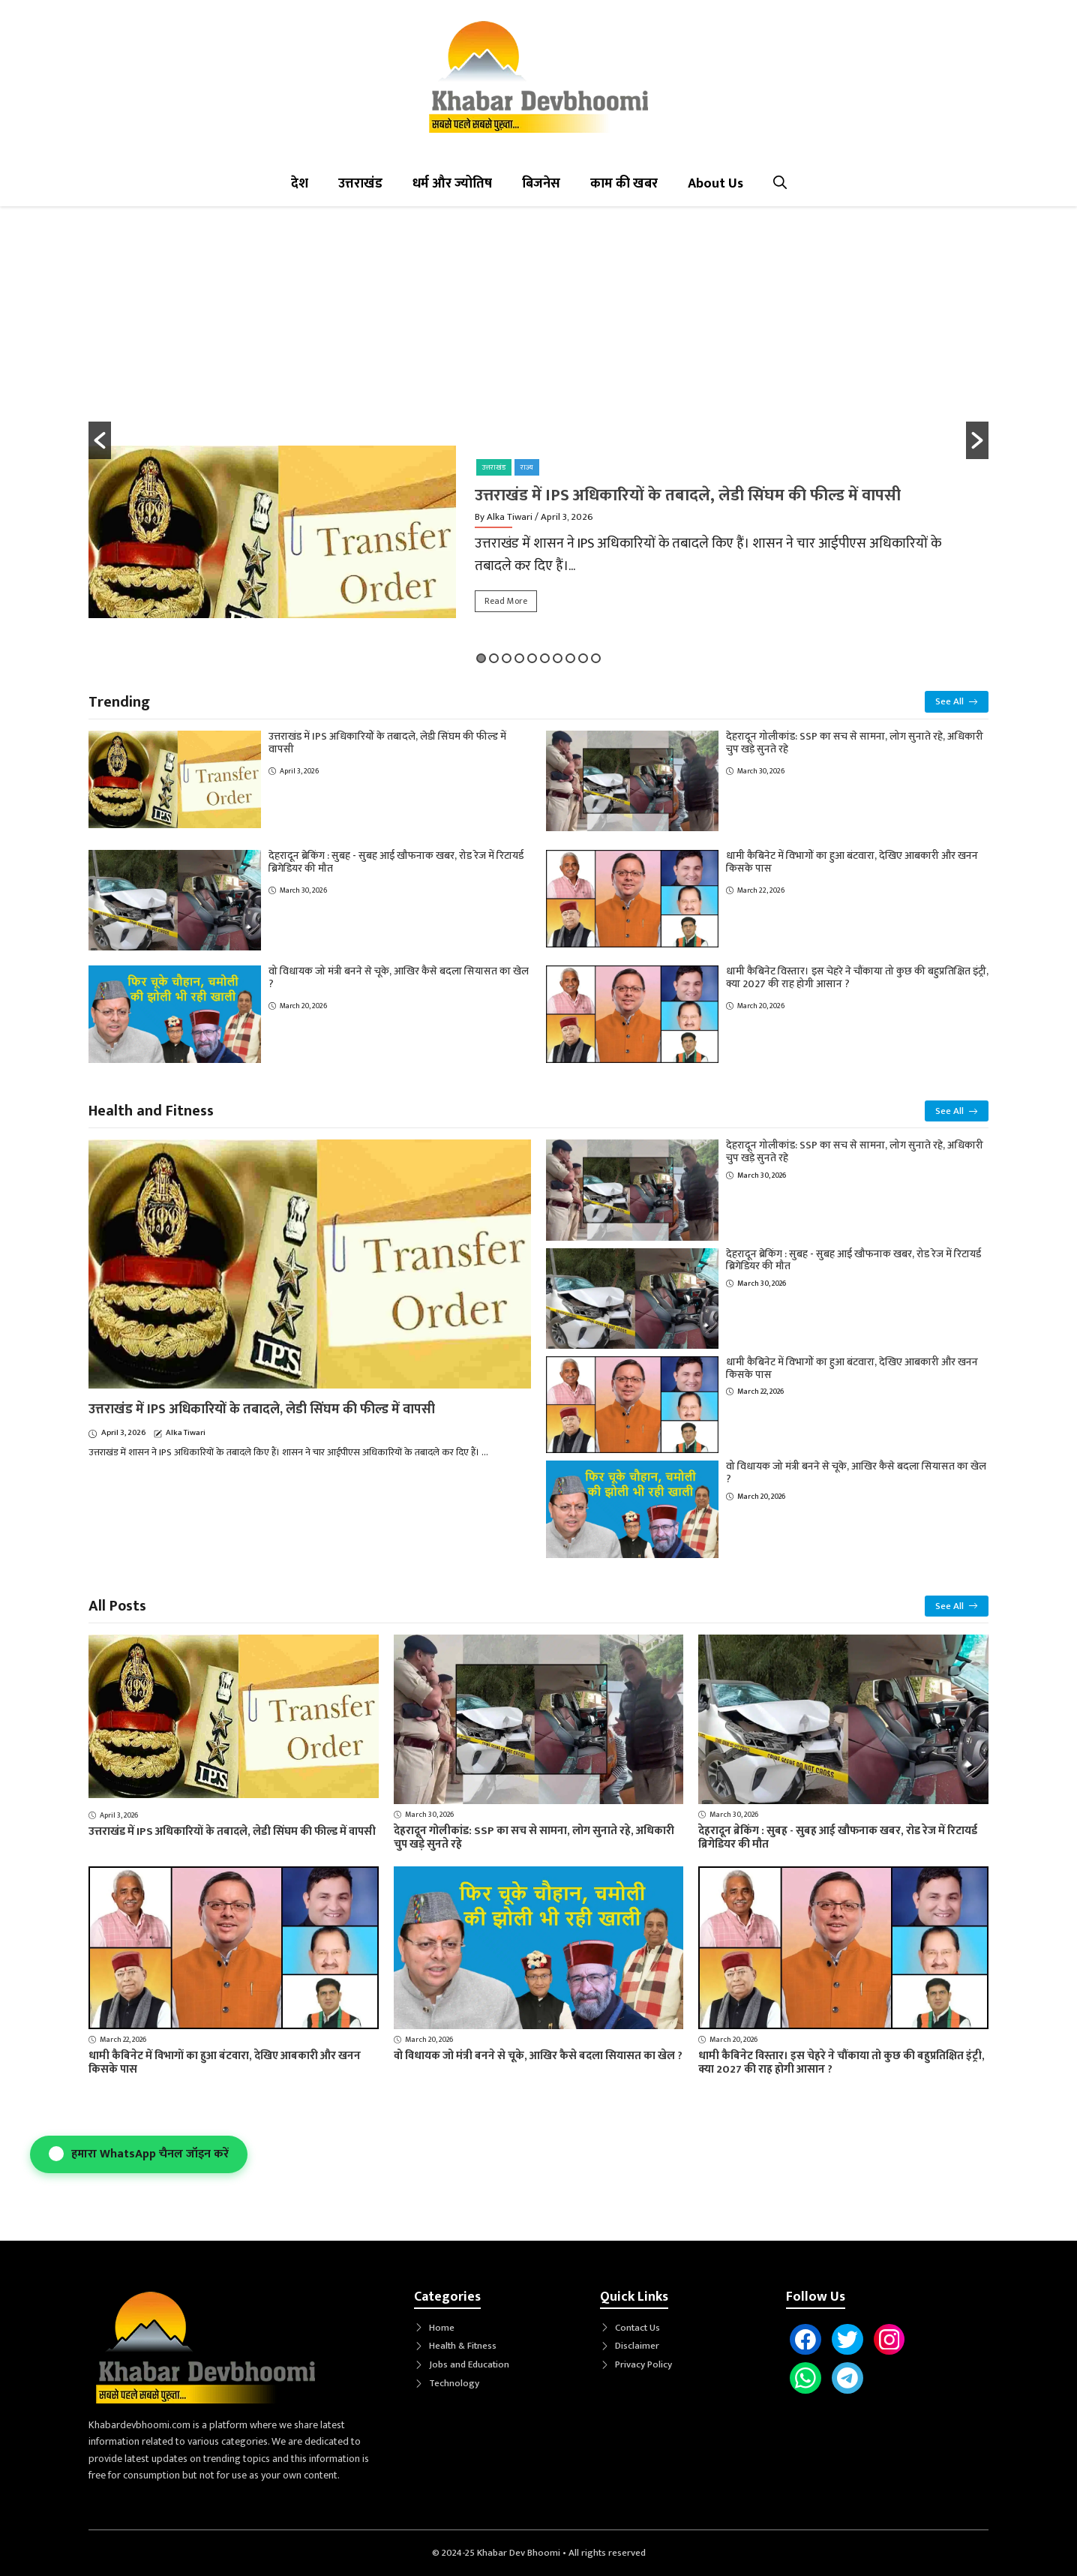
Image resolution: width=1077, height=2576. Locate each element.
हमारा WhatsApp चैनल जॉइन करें (139, 2154)
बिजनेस (541, 184)
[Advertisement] (538, 333)
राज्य (526, 467)
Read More (505, 600)
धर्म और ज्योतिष (452, 184)
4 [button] (519, 658)
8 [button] (570, 658)
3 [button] (507, 658)
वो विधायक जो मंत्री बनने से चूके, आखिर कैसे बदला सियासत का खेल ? (398, 977)
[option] (538, 540)
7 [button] (557, 658)
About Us (715, 184)
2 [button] (494, 658)
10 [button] (596, 658)
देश (299, 184)
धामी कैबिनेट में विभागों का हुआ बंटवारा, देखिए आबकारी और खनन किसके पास (852, 862)
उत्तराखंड (360, 184)
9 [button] (583, 658)
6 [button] (545, 658)
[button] (780, 183)
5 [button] (532, 658)
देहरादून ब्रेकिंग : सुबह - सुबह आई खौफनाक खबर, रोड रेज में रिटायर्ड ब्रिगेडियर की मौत (396, 862)
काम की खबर (624, 184)
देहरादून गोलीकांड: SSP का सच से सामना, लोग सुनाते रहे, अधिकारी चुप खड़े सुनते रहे (854, 743)
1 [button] (481, 658)
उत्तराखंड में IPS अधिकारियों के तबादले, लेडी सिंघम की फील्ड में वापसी (688, 495)
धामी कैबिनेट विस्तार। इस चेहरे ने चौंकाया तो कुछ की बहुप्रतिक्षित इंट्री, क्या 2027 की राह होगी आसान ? (857, 977)
